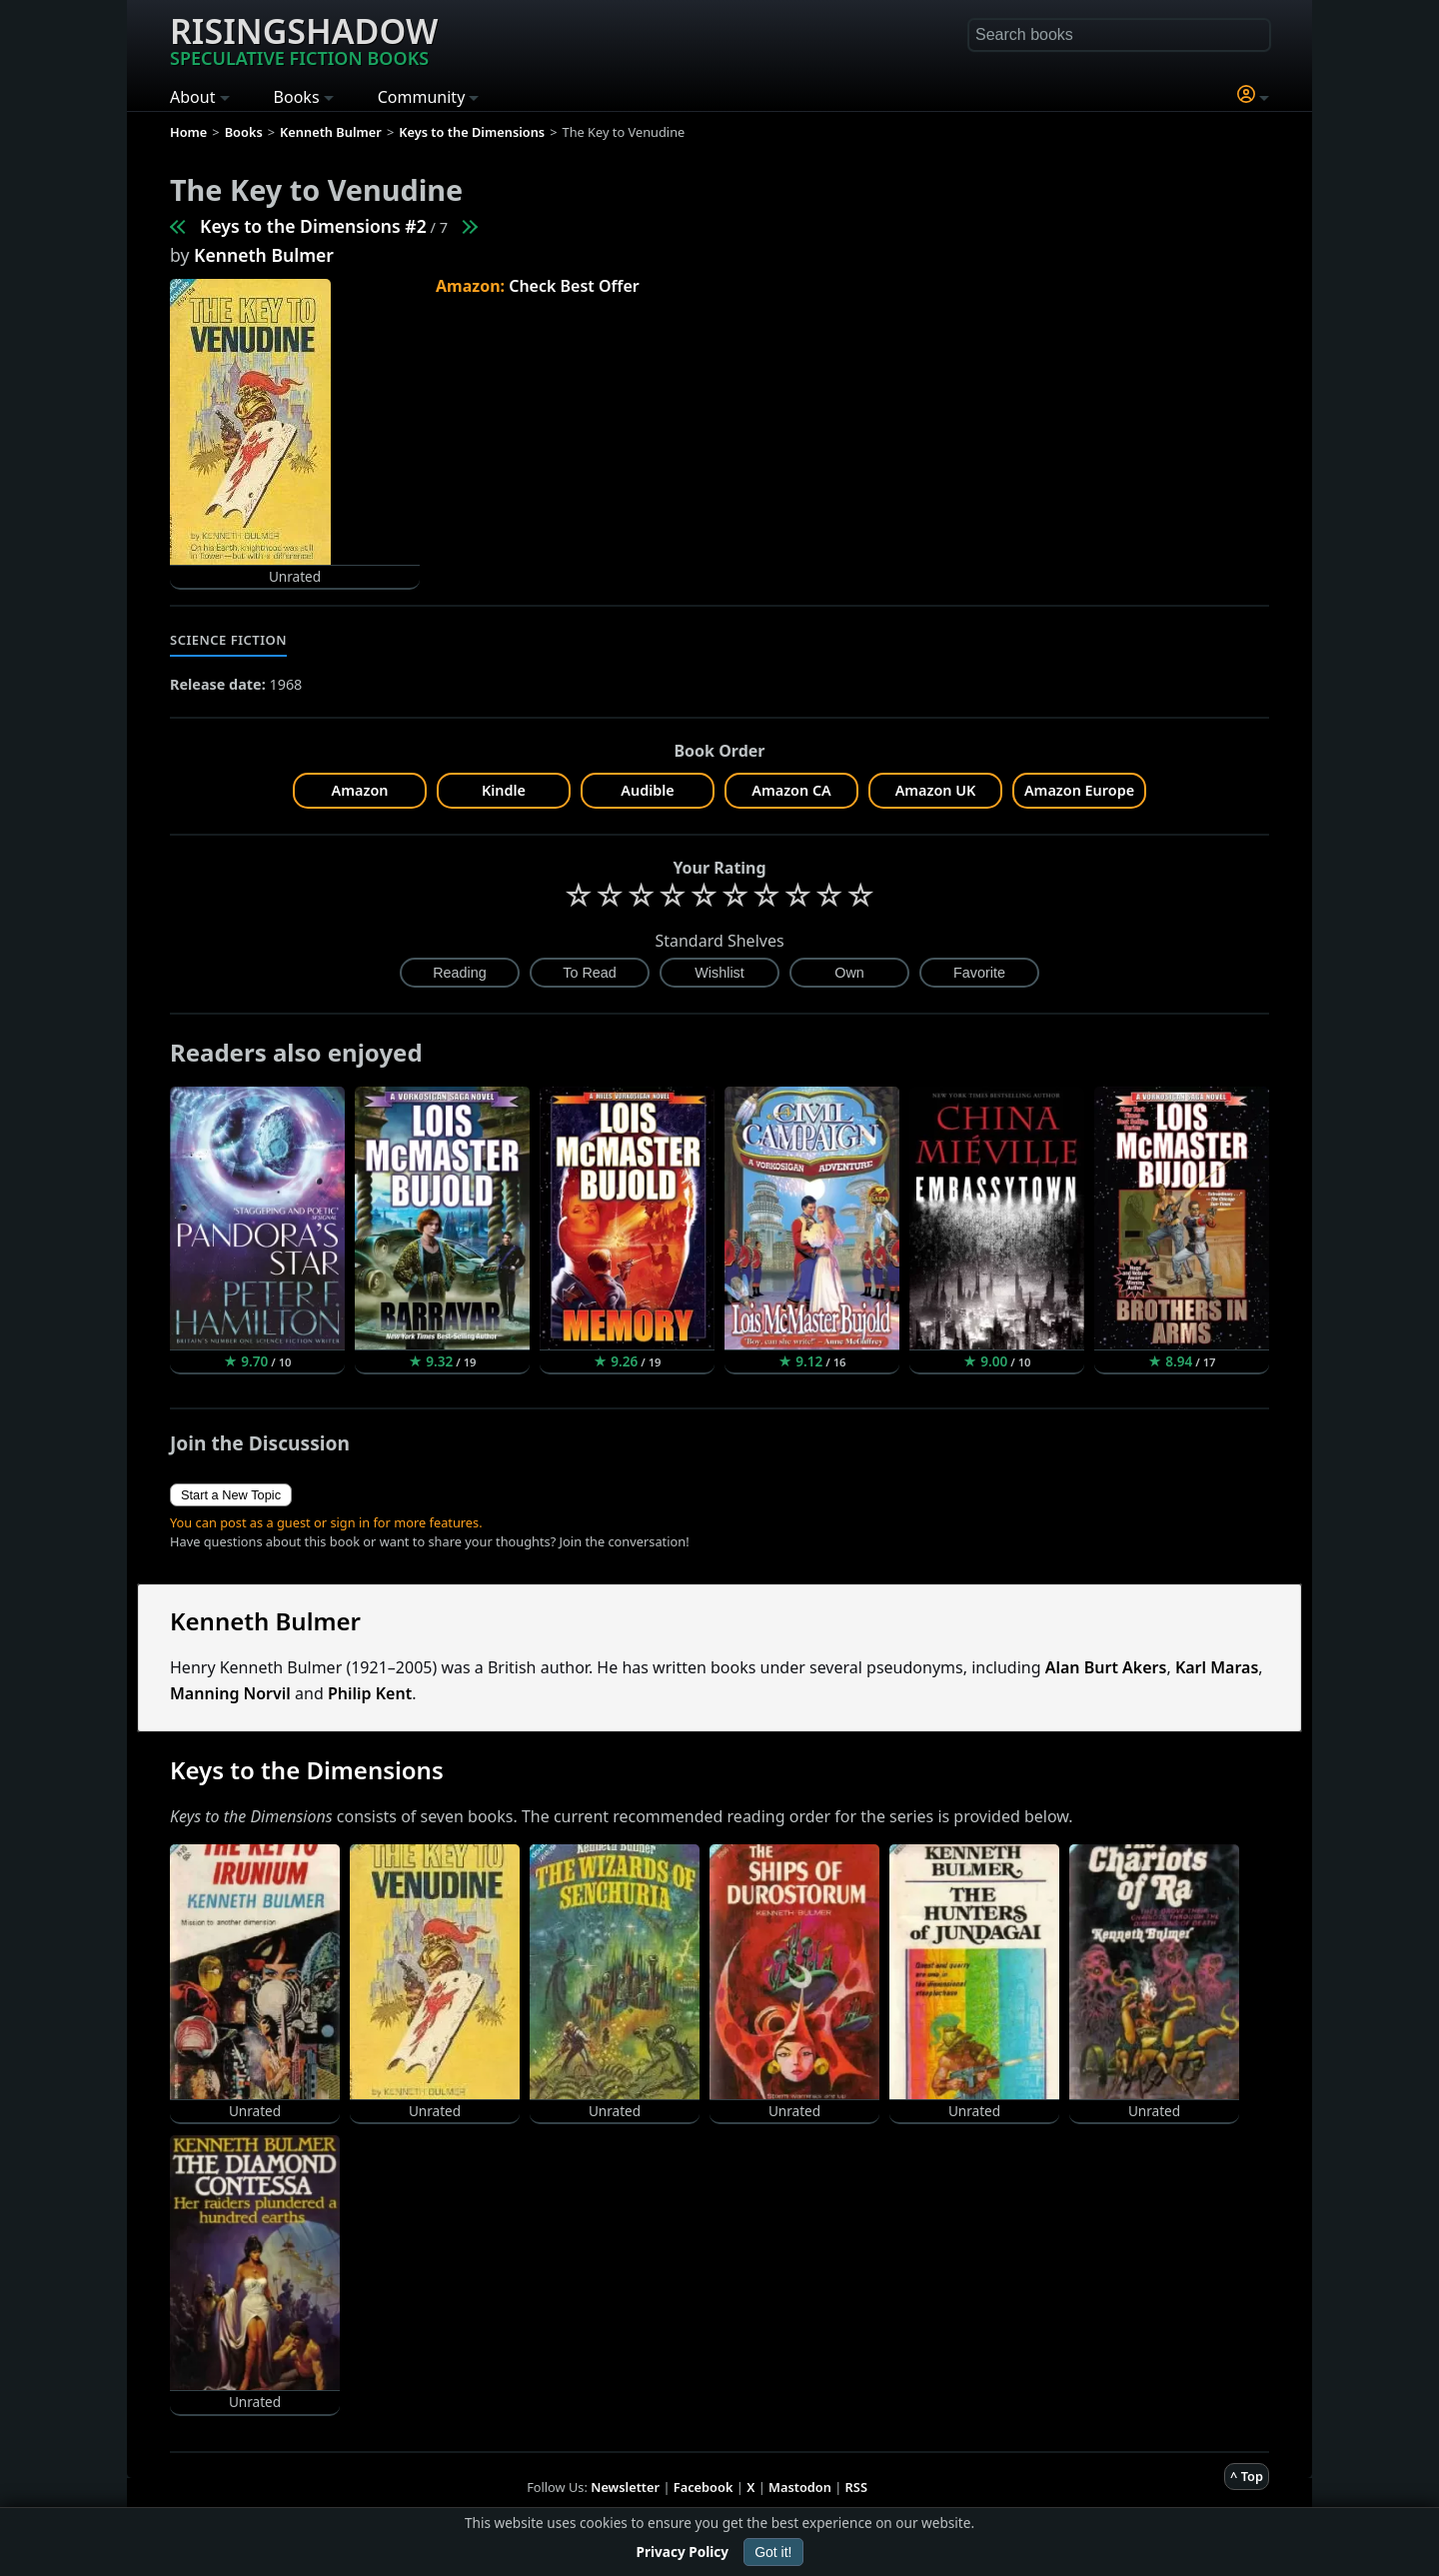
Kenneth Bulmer (264, 255)
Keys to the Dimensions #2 (313, 226)
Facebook (703, 2487)
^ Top (1246, 2476)
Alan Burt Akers (1106, 1667)
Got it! (772, 2552)
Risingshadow (304, 39)
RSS (856, 2487)
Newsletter (625, 2487)
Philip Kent (370, 1693)
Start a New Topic (231, 1494)
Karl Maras (1216, 1667)
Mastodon (799, 2487)
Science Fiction (228, 640)
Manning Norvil (230, 1693)
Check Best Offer (574, 286)
